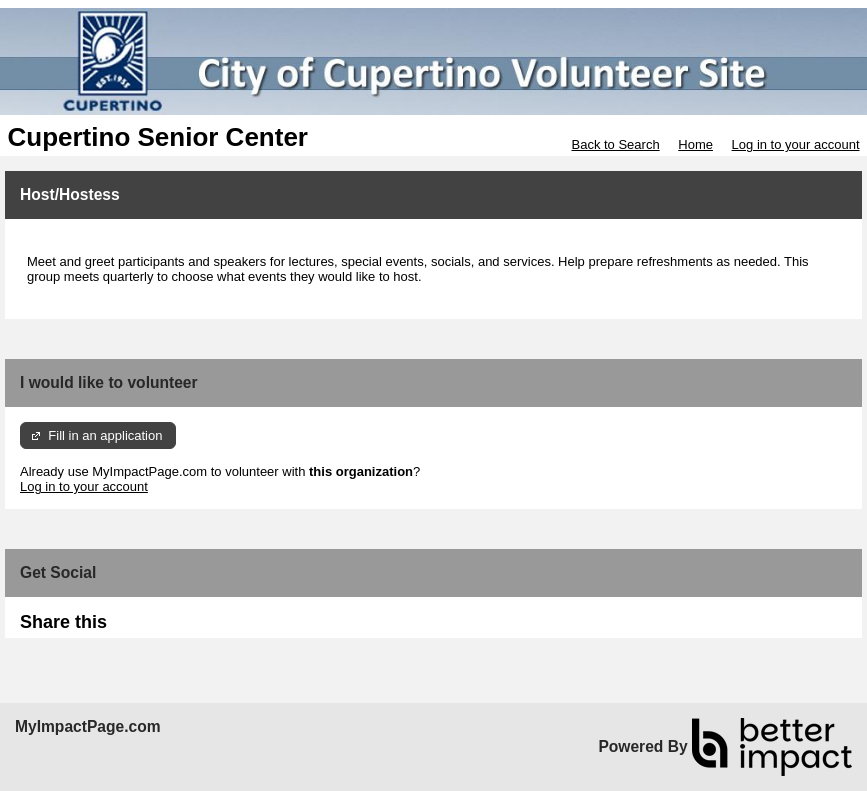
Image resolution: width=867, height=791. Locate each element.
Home (695, 144)
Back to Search (615, 144)
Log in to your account (796, 144)
